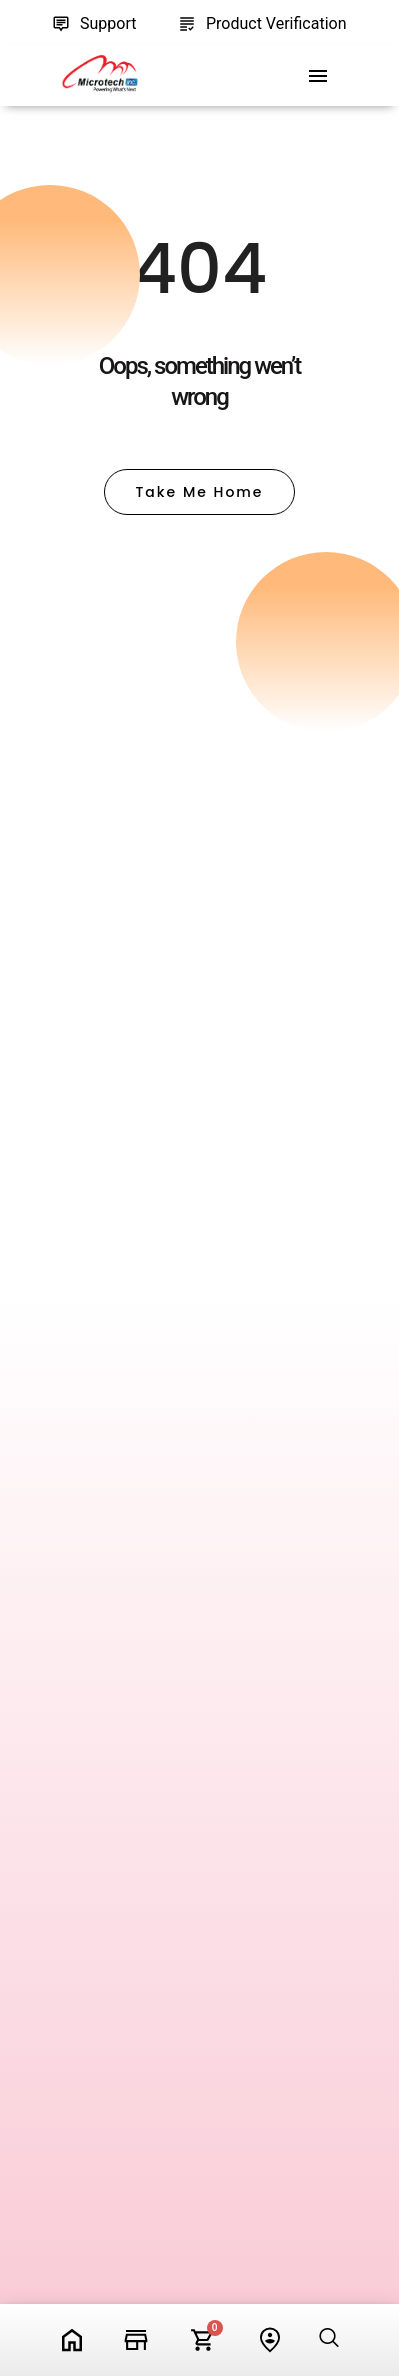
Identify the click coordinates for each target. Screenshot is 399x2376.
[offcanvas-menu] (318, 76)
